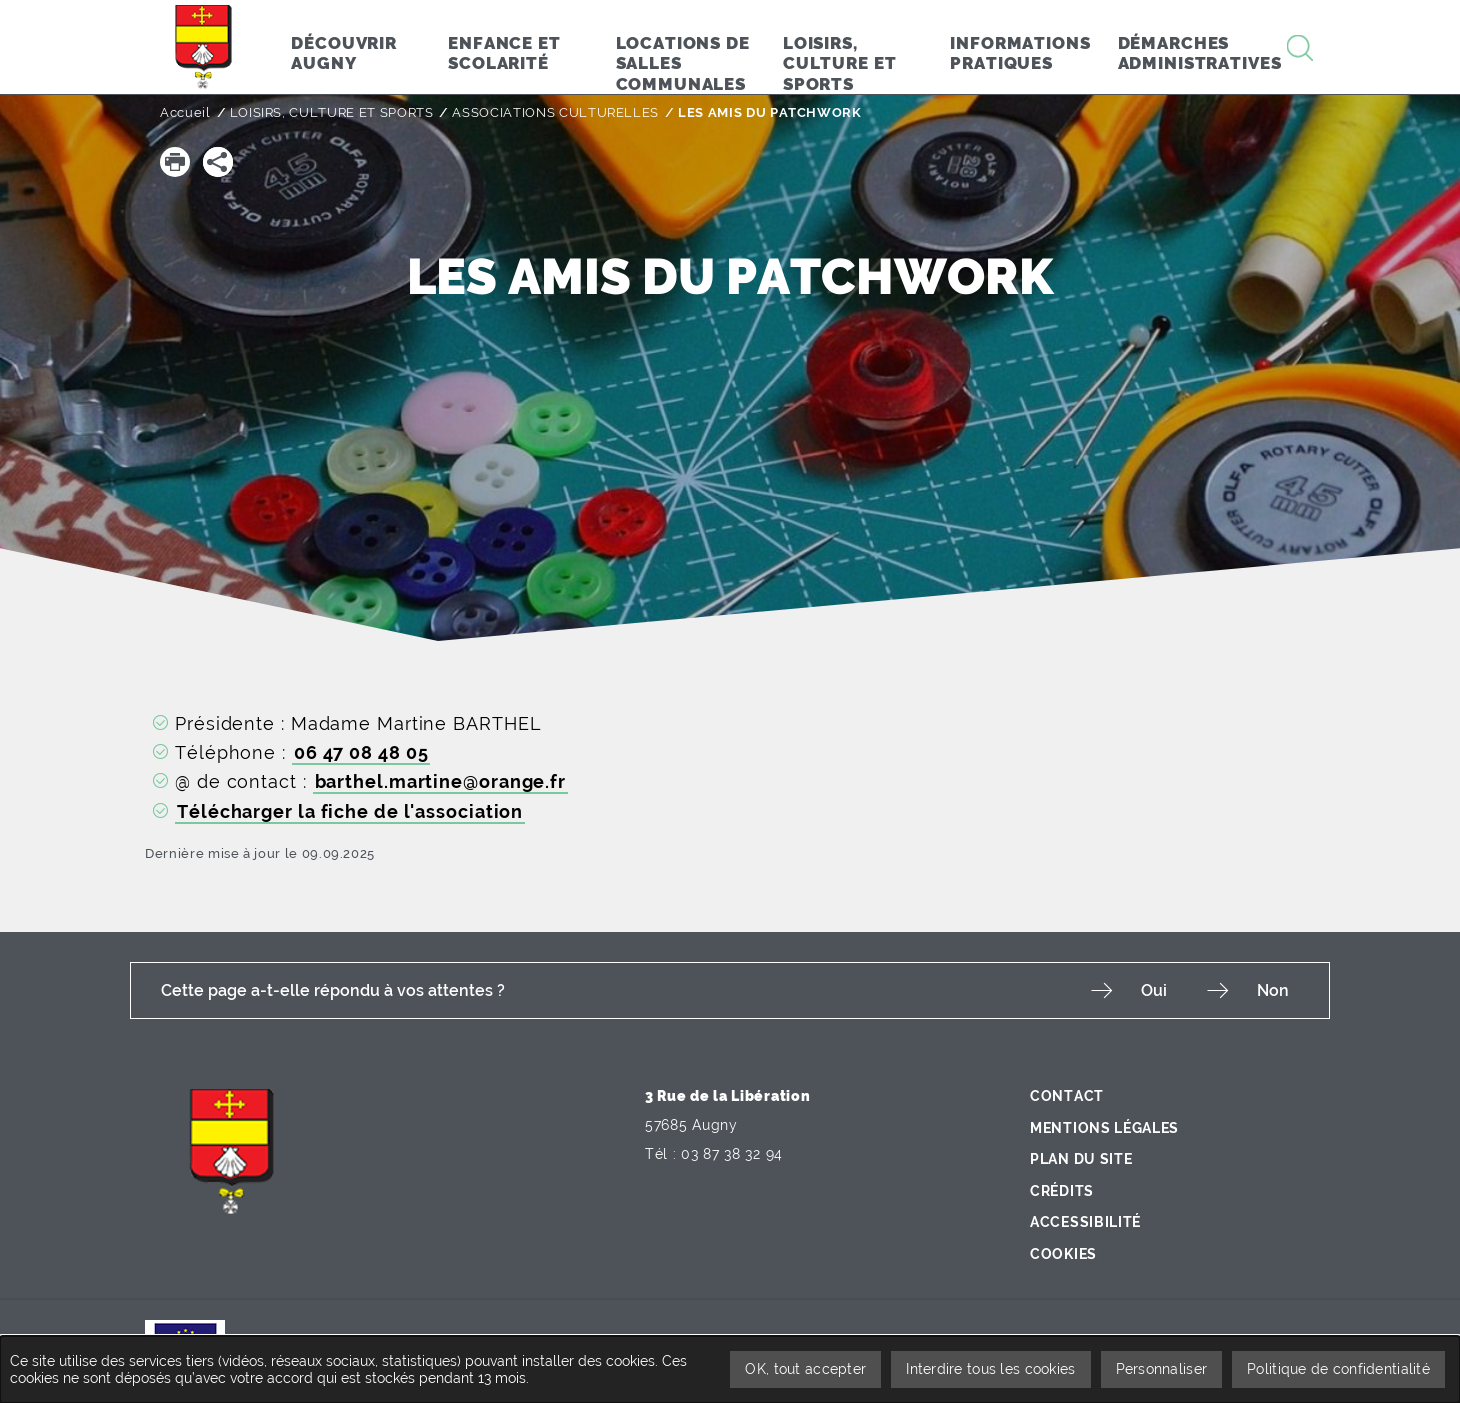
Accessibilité (1085, 1222)
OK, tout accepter (805, 1369)
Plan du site (1081, 1159)
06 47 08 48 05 (361, 752)
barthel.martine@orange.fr (441, 781)
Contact (1067, 1096)
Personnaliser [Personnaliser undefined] (1162, 1369)
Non (1273, 990)
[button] (175, 162)
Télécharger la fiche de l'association (350, 811)
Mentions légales (1104, 1128)
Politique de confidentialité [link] (1338, 1369)
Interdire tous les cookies (990, 1369)
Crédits (1062, 1191)
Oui (1154, 990)
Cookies (1063, 1254)
